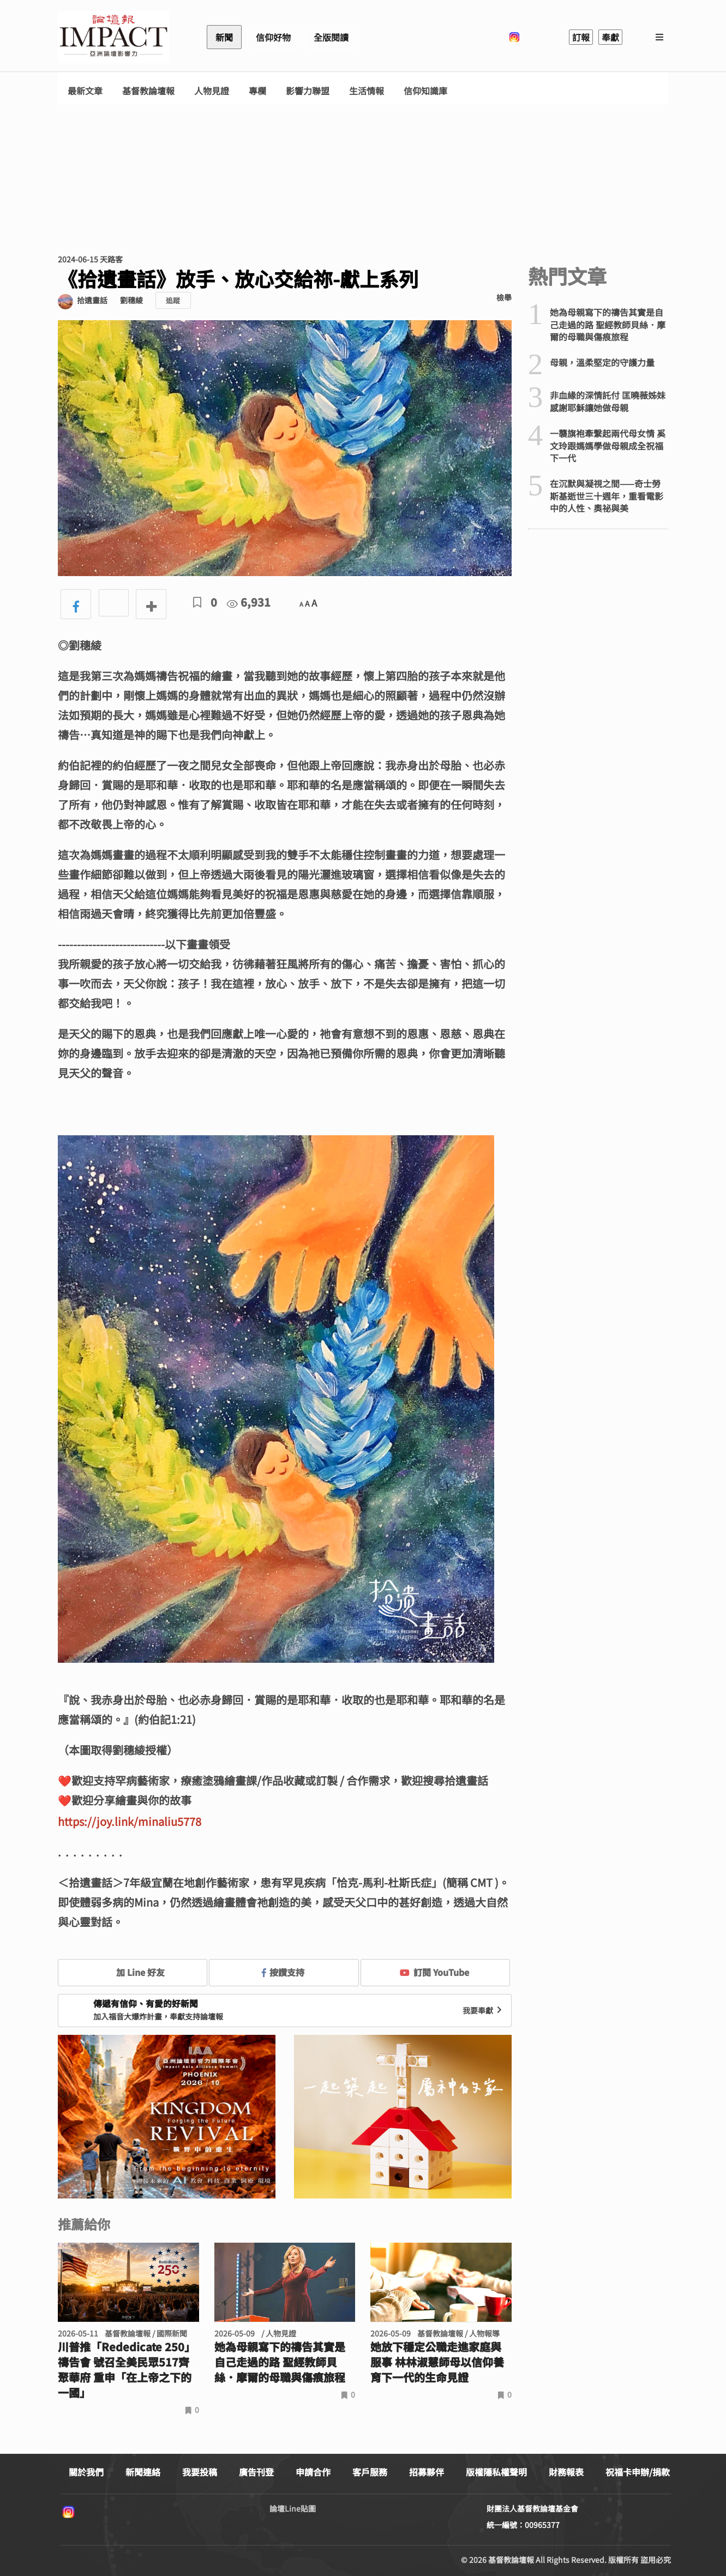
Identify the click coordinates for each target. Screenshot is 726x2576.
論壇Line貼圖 (292, 2508)
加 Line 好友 (132, 1972)
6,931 (249, 602)
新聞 (224, 37)
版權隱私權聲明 (496, 2471)
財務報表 (566, 2471)
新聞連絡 (142, 2471)
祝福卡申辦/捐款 (637, 2471)
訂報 (581, 37)
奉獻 (610, 37)
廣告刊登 (256, 2471)
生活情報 (366, 91)
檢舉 (504, 297)
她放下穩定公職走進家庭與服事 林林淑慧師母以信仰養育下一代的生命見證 (437, 2362)
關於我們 (86, 2471)
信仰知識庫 (425, 91)
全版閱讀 (331, 37)
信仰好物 (273, 37)
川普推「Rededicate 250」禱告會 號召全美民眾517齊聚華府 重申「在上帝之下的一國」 (126, 2369)
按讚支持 (283, 1972)
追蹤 (173, 300)
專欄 (257, 91)
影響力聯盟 (307, 91)
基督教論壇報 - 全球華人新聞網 (113, 37)
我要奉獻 (483, 2010)
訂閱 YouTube (434, 1972)
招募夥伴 (426, 2471)
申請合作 (313, 2471)
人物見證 (211, 91)
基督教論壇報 (148, 91)
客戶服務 (369, 2471)
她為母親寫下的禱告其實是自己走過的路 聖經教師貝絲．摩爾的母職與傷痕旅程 (279, 2362)
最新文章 (85, 91)
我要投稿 (199, 2471)
